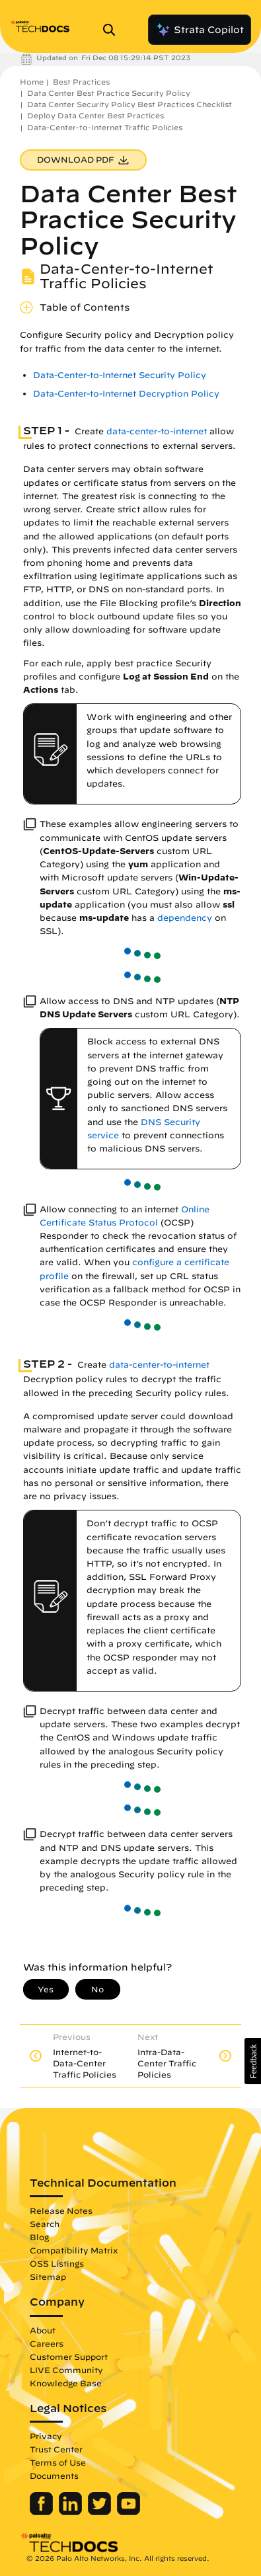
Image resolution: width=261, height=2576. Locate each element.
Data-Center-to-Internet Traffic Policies (104, 127)
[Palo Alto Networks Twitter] (101, 2512)
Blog (39, 2237)
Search (44, 2223)
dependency (184, 918)
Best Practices (81, 81)
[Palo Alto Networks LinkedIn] (72, 2512)
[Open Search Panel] (113, 30)
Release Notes (61, 2210)
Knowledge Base (66, 2383)
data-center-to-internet (156, 431)
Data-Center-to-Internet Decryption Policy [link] (126, 394)
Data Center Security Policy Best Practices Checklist (129, 104)
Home (32, 81)
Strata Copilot (199, 30)
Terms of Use (58, 2462)
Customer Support (69, 2356)
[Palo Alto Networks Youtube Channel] (128, 2512)
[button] (252, 2061)
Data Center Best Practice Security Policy (108, 93)
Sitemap (48, 2276)
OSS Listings (57, 2263)
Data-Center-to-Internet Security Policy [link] (119, 375)
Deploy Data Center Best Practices (95, 115)
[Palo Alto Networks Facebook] (43, 2512)
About (43, 2330)
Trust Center (56, 2449)
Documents (54, 2475)
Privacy (46, 2435)
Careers (46, 2343)
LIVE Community (66, 2369)
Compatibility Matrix (74, 2250)
